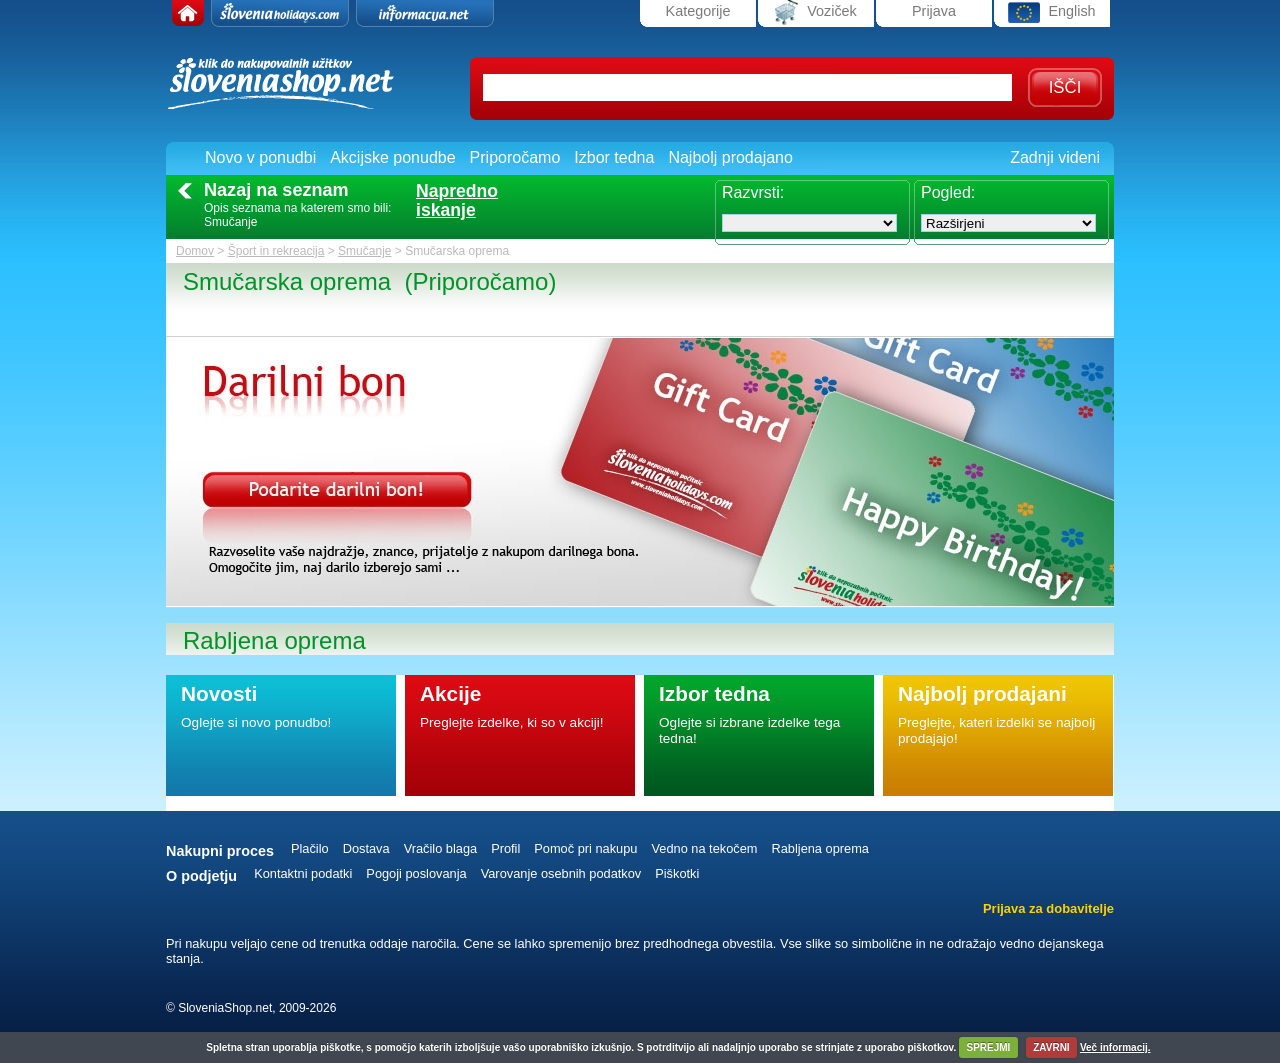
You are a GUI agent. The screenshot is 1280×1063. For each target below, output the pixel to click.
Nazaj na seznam (276, 190)
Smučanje (364, 251)
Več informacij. (1115, 1047)
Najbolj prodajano (730, 157)
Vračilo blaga (441, 848)
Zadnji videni (1055, 157)
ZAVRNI (1051, 1047)
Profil (505, 848)
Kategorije (698, 11)
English (1051, 12)
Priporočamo (515, 157)
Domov (195, 251)
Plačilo (310, 848)
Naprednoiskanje (457, 201)
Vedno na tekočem (704, 848)
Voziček (816, 12)
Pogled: (948, 192)
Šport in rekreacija (276, 251)
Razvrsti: (753, 192)
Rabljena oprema (819, 848)
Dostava (366, 848)
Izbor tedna (614, 157)
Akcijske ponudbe (392, 157)
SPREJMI (988, 1047)
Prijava (934, 11)
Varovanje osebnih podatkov (561, 873)
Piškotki (677, 873)
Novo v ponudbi (260, 157)
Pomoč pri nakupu (585, 848)
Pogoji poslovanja (416, 873)
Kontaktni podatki (303, 873)
